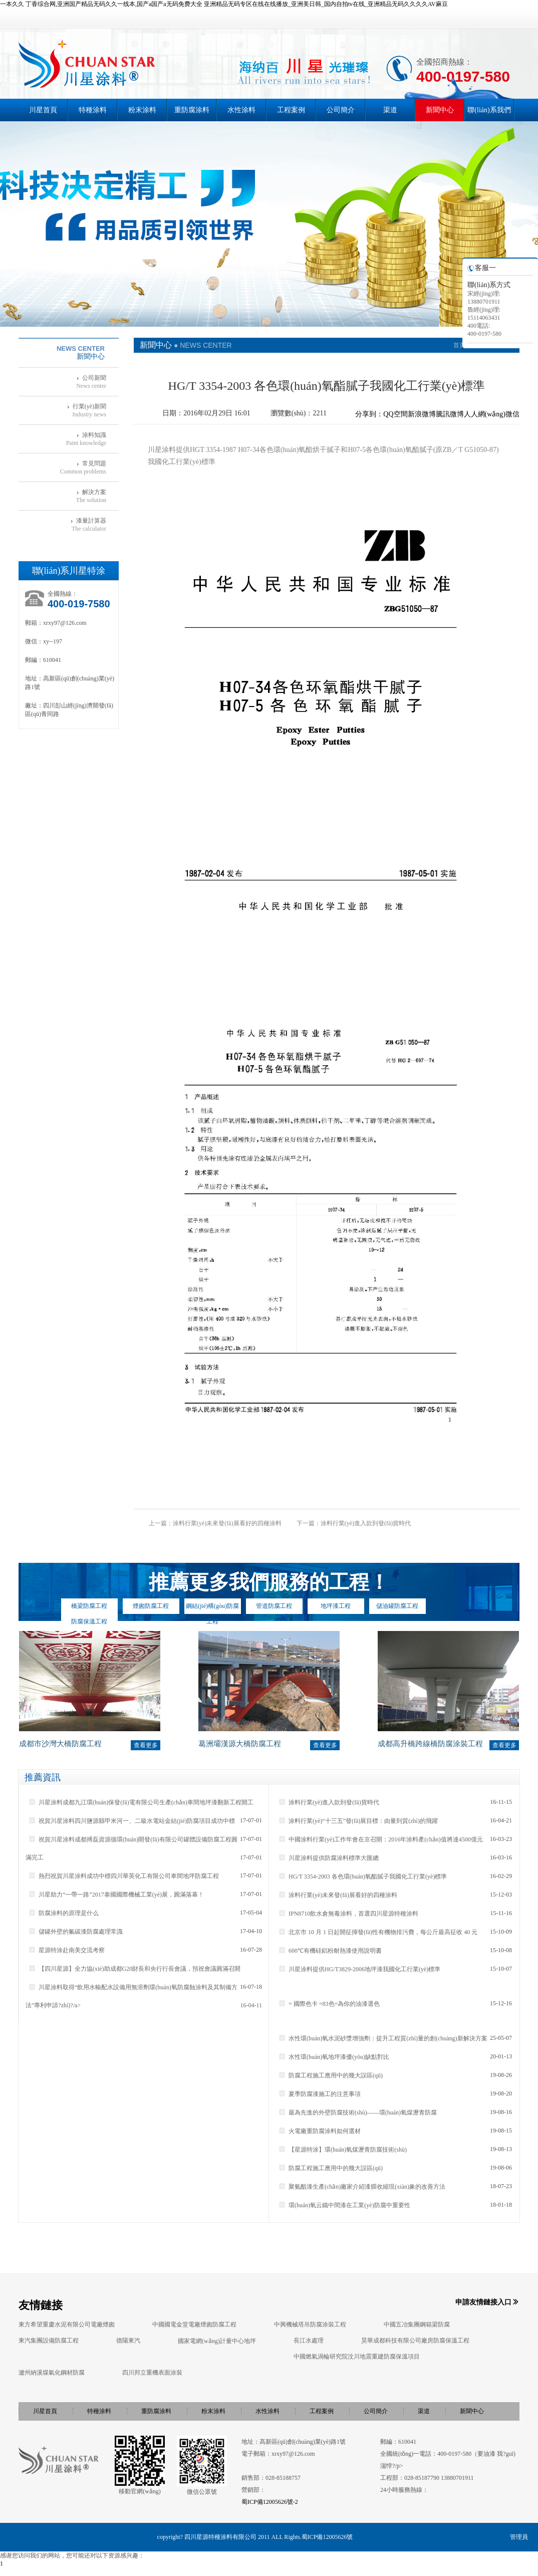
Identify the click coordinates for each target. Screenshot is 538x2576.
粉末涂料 (142, 110)
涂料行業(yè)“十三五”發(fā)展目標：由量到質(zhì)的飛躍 (358, 1820)
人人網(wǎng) (484, 414)
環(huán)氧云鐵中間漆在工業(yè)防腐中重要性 (344, 2205)
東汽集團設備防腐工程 (49, 2340)
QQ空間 (395, 414)
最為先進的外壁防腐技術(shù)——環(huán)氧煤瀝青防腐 (357, 2112)
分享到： (369, 414)
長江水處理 (309, 2340)
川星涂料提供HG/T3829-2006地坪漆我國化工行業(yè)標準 (359, 1969)
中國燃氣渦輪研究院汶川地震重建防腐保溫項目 (357, 2356)
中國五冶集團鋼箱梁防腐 (417, 2324)
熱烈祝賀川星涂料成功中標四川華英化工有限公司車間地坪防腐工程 (123, 1876)
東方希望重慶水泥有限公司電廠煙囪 (67, 2324)
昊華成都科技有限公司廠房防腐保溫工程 (415, 2340)
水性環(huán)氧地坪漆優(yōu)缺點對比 (333, 2056)
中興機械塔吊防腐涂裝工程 (310, 2324)
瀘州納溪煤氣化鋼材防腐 (52, 2372)
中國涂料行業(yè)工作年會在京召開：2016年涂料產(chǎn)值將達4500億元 (380, 1839)
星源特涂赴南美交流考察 (66, 1950)
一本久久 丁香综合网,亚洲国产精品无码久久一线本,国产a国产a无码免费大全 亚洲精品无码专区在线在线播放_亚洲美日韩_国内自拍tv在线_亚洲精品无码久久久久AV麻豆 (224, 4)
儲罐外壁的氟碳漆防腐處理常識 (75, 1931)
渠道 (390, 110)
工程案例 (291, 110)
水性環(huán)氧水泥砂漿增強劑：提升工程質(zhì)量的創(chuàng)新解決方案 (382, 2038)
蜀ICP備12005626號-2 (269, 2501)
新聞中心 (440, 110)
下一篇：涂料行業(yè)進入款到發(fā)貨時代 (354, 1523)
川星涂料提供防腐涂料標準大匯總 (328, 1857)
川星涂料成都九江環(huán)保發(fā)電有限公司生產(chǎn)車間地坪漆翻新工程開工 (140, 1802)
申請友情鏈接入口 (483, 2302)
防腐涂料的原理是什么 (63, 1913)
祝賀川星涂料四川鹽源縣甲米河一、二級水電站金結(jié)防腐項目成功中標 (131, 1820)
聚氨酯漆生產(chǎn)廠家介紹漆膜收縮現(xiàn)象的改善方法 (361, 2186)
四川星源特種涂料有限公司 (220, 2536)
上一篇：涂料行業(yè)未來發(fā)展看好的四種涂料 (215, 1523)
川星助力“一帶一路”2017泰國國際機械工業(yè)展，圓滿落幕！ (116, 1894)
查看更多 (146, 1745)
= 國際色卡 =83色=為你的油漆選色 (329, 2003)
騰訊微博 (450, 414)
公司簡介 (341, 110)
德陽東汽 (128, 2340)
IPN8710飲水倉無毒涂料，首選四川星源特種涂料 (348, 1913)
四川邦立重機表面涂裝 (152, 2372)
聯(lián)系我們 (488, 110)
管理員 (519, 2536)
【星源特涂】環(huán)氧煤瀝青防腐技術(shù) (342, 2149)
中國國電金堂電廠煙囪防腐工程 (194, 2324)
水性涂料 (241, 110)
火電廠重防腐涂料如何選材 (319, 2131)
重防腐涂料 (191, 110)
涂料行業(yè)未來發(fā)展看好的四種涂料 (337, 1895)
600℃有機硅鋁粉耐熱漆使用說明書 (330, 1950)
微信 (512, 414)
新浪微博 (422, 414)
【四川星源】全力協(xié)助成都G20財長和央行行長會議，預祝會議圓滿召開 (134, 1968)
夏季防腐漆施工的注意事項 (319, 2093)
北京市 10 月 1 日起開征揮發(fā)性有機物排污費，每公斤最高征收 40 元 (377, 1932)
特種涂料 (93, 110)
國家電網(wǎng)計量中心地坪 (217, 2341)
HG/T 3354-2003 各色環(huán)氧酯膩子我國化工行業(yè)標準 (362, 1876)
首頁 (459, 345)
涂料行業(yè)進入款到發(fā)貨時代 (328, 1802)
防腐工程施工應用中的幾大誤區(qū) (330, 2075)
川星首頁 (43, 110)
